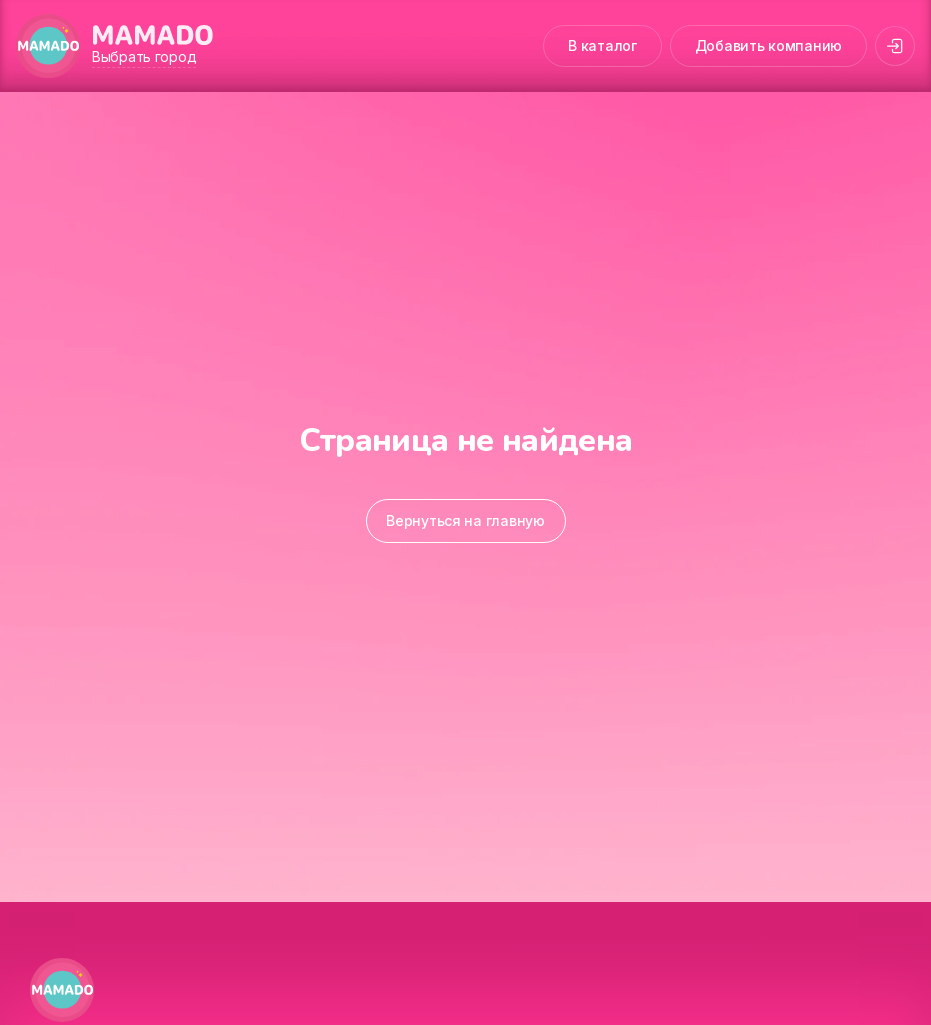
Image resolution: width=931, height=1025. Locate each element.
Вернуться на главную (465, 520)
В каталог (602, 45)
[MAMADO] (48, 46)
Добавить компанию (768, 45)
